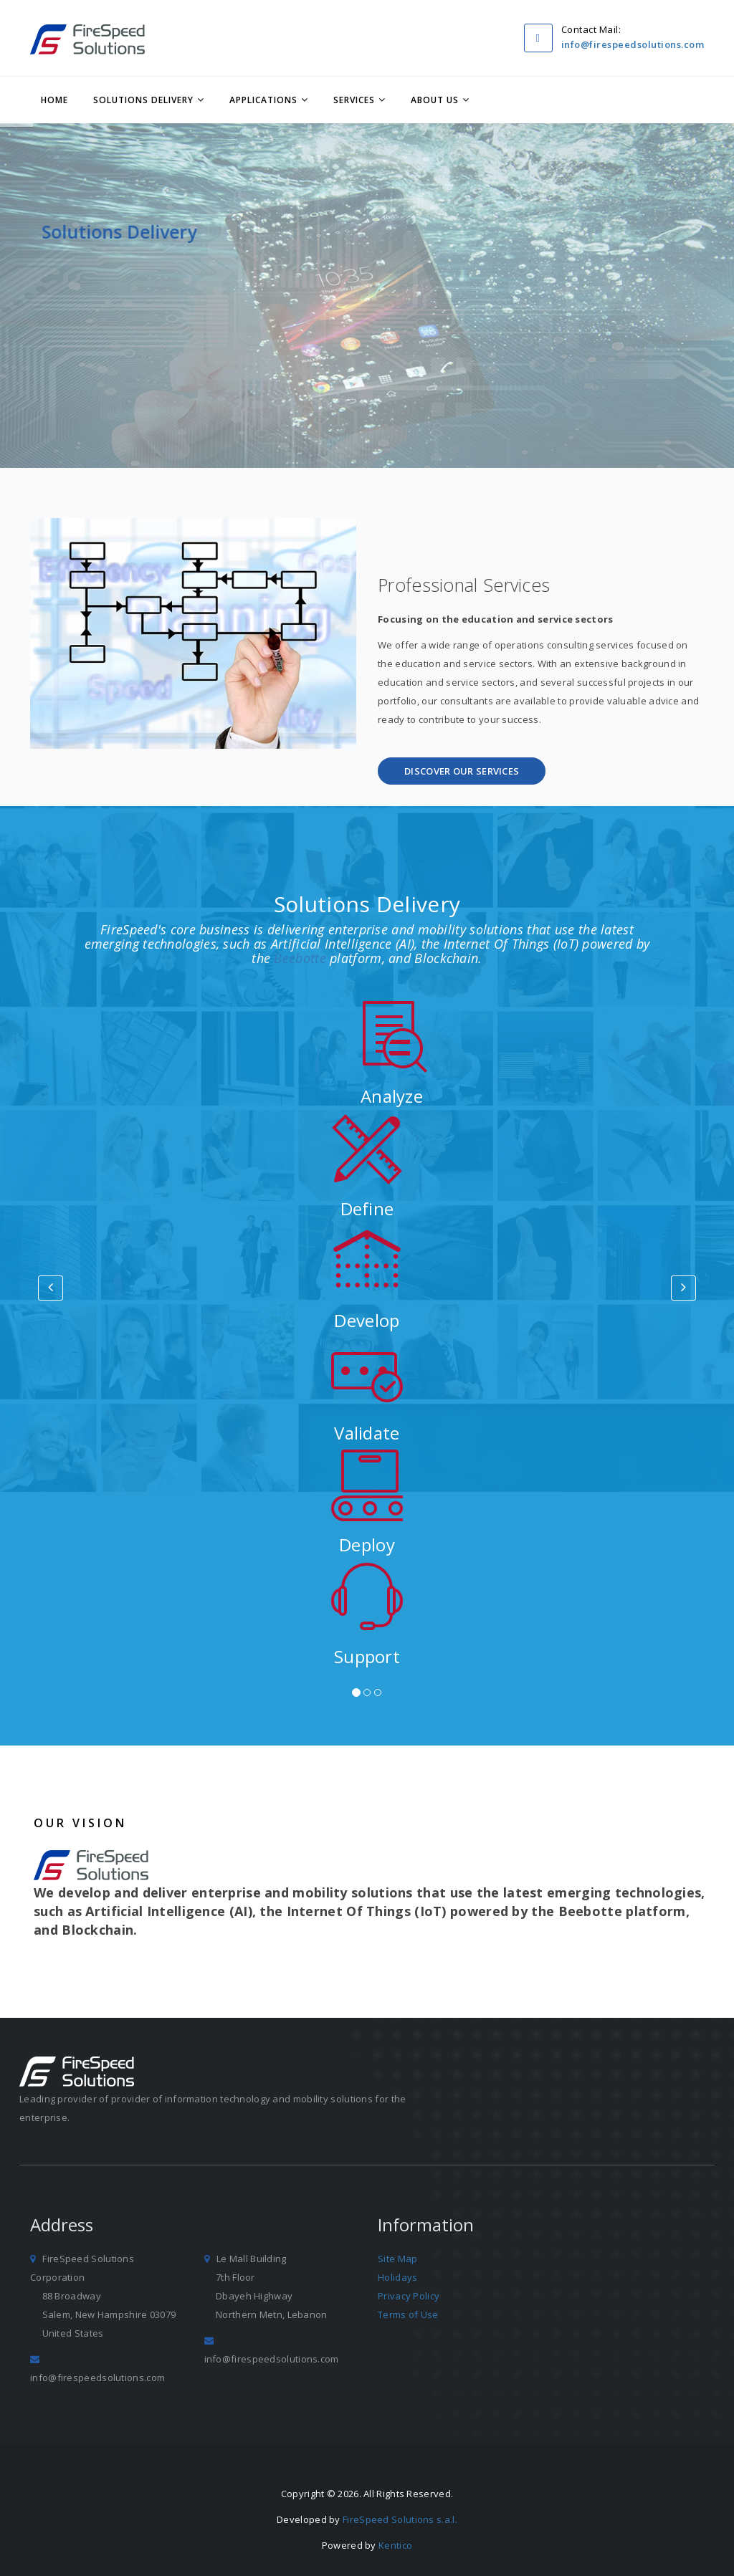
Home (54, 100)
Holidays (397, 2277)
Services (354, 100)
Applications (263, 100)
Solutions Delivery (143, 100)
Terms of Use (408, 2314)
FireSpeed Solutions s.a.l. (400, 2519)
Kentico (395, 2545)
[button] (461, 771)
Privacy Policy (408, 2295)
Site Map (397, 2258)
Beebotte (299, 958)
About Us (435, 100)
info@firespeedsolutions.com (633, 44)
